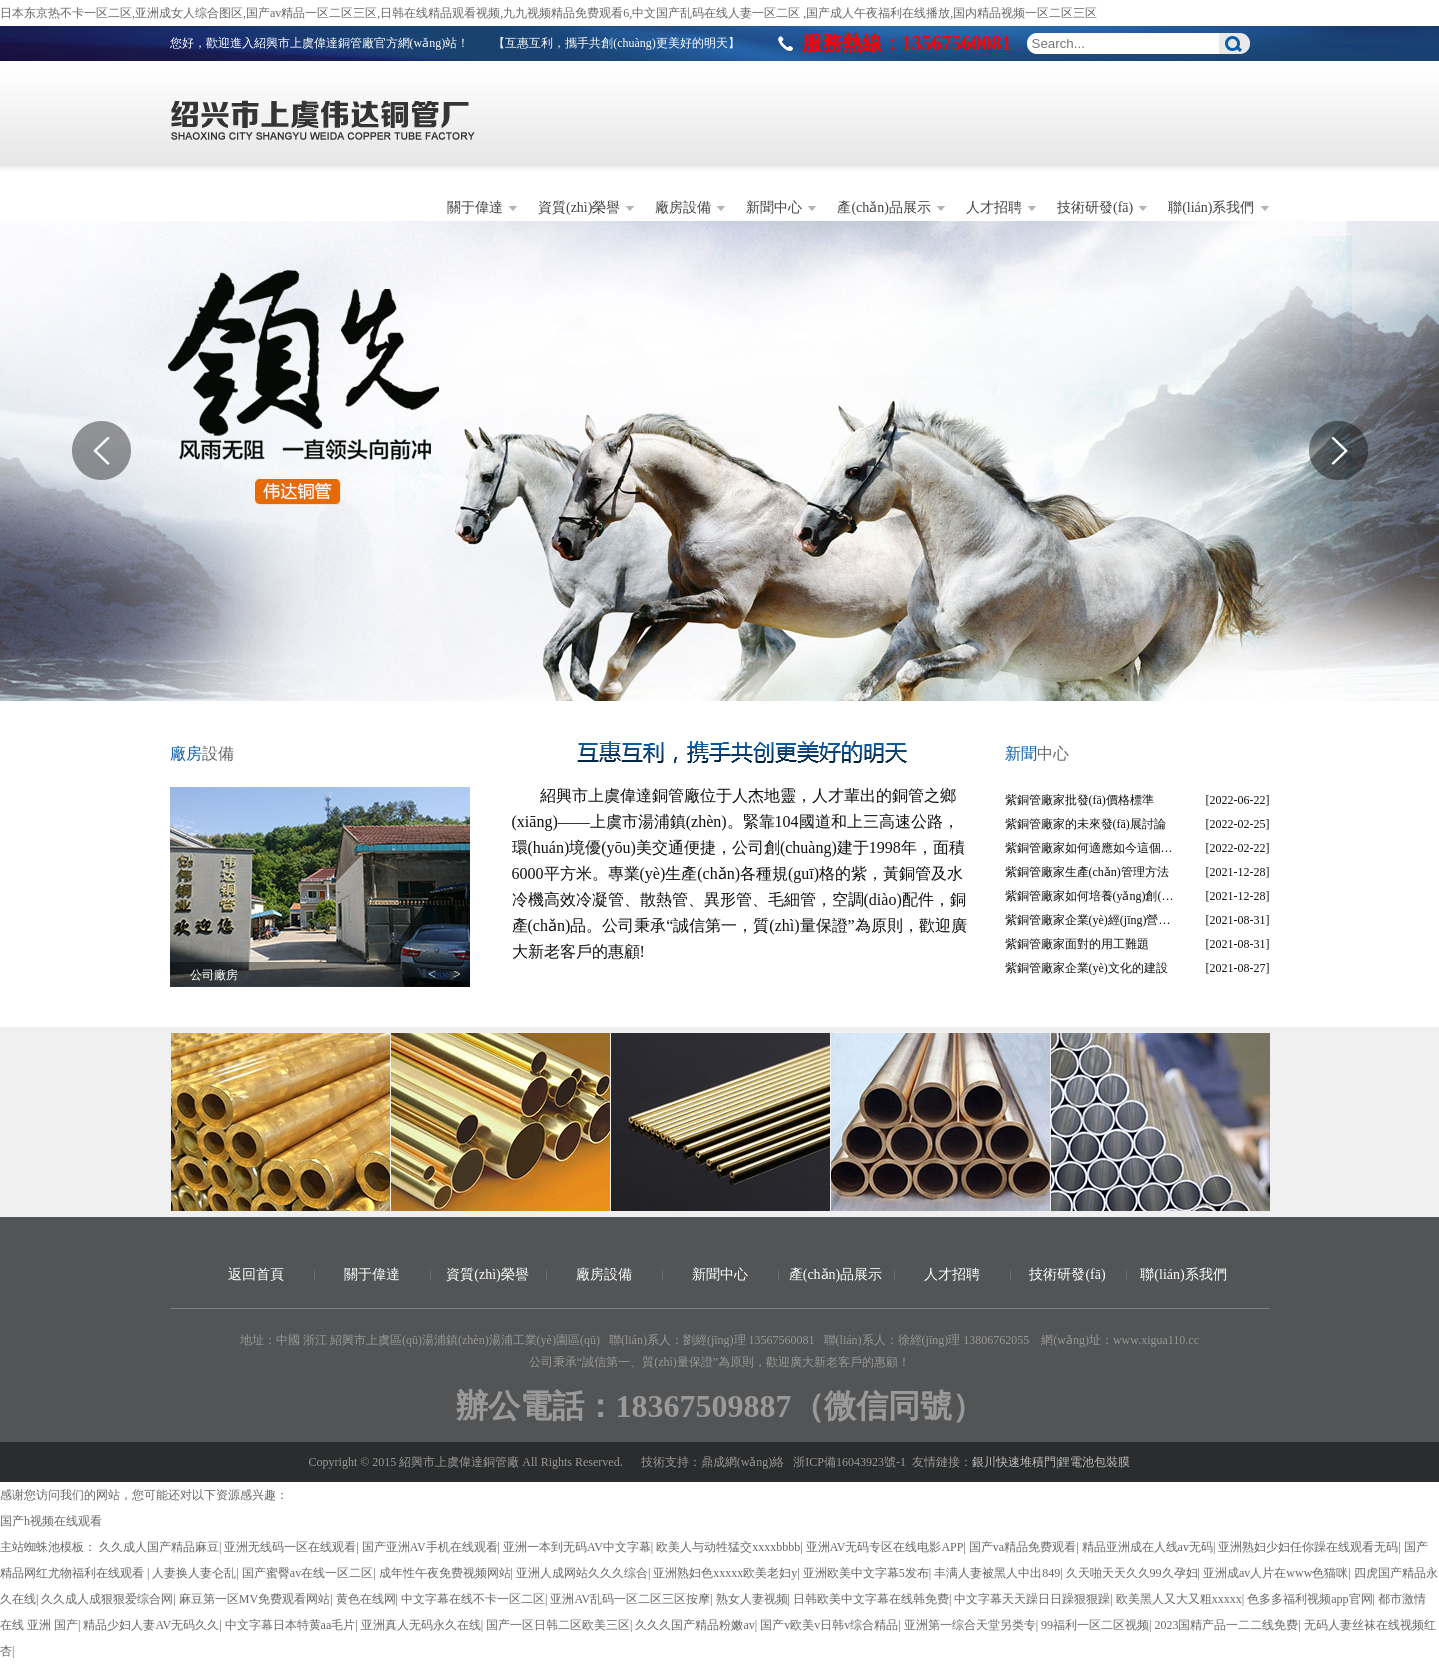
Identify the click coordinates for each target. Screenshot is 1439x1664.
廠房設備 (683, 207)
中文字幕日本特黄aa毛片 (290, 1625)
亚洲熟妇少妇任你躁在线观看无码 (1308, 1547)
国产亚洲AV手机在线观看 (430, 1547)
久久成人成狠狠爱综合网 (107, 1599)
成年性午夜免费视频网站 (445, 1573)
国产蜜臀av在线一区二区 (307, 1573)
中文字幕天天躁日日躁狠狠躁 (1032, 1599)
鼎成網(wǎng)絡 (743, 1462)
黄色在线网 (366, 1599)
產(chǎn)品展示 (884, 207)
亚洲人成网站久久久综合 (582, 1573)
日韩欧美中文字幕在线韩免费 (871, 1599)
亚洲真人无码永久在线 (421, 1625)
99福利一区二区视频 (1095, 1625)
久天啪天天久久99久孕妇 (1132, 1573)
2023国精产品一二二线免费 (1226, 1625)
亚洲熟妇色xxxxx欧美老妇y (725, 1573)
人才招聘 (994, 207)
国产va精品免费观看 (1022, 1547)
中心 (1037, 753)
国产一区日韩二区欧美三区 (558, 1625)
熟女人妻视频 (752, 1599)
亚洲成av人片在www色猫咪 (1275, 1573)
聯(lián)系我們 (1211, 207)
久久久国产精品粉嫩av (694, 1625)
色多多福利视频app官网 (1309, 1599)
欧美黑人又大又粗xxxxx (1179, 1599)
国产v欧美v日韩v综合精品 (829, 1625)
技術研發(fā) (1095, 207)
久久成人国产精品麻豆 (159, 1547)
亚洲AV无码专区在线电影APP (885, 1547)
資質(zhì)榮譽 (579, 207)
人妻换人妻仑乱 (194, 1573)
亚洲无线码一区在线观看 (290, 1547)
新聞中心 (774, 207)
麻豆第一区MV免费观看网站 (254, 1599)
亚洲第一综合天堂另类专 (970, 1625)
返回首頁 (256, 1274)
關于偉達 (475, 207)
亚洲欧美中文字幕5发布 (866, 1573)
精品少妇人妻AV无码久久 (151, 1625)
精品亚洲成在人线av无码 (1147, 1547)
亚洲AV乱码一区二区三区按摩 (630, 1599)
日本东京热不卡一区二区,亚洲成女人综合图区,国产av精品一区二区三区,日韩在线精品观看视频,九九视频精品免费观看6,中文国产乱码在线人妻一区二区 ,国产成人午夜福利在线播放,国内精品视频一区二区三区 (548, 13)
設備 (202, 753)
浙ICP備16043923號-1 (849, 1462)
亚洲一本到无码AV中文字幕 (577, 1547)
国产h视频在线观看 (51, 1521)
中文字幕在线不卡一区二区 (473, 1599)
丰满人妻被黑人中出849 (997, 1573)
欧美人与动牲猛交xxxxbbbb (728, 1547)
